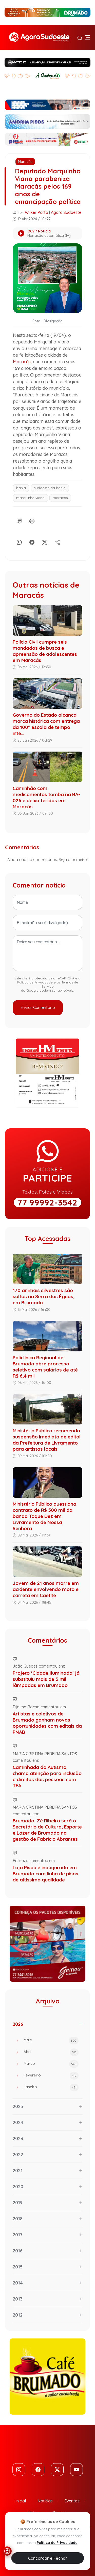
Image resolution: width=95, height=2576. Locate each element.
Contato (60, 2512)
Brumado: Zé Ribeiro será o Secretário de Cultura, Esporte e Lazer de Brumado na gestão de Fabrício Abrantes (47, 1830)
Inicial (20, 2500)
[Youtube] (76, 2469)
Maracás (25, 161)
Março (51, 2064)
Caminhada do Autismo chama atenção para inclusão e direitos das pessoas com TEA (47, 1776)
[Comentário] (19, 520)
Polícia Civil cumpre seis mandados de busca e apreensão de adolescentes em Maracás (45, 651)
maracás (60, 497)
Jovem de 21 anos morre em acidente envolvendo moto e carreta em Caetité (46, 1589)
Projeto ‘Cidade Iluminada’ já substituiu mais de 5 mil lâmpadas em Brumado (46, 1679)
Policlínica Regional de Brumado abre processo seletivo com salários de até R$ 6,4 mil (45, 1366)
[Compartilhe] (57, 541)
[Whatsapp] (19, 541)
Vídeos (34, 2512)
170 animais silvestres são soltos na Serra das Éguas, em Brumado (43, 1296)
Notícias (45, 2500)
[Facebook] (32, 541)
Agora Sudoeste (66, 212)
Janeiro (51, 2087)
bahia (21, 488)
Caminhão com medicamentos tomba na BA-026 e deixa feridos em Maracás (46, 797)
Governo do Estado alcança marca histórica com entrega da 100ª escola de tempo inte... (46, 724)
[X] (45, 541)
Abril (51, 2052)
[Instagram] (18, 2469)
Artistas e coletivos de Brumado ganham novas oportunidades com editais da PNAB (47, 1723)
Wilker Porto (36, 212)
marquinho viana (30, 497)
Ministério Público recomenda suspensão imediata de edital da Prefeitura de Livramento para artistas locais (47, 1440)
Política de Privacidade (35, 982)
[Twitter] (57, 2469)
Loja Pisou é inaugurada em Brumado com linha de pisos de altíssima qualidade (45, 1873)
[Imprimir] (32, 520)
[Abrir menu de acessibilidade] (7, 2551)
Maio (51, 2040)
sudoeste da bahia (50, 488)
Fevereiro (51, 2076)
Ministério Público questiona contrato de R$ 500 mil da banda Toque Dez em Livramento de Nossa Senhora (44, 1516)
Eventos (72, 2500)
